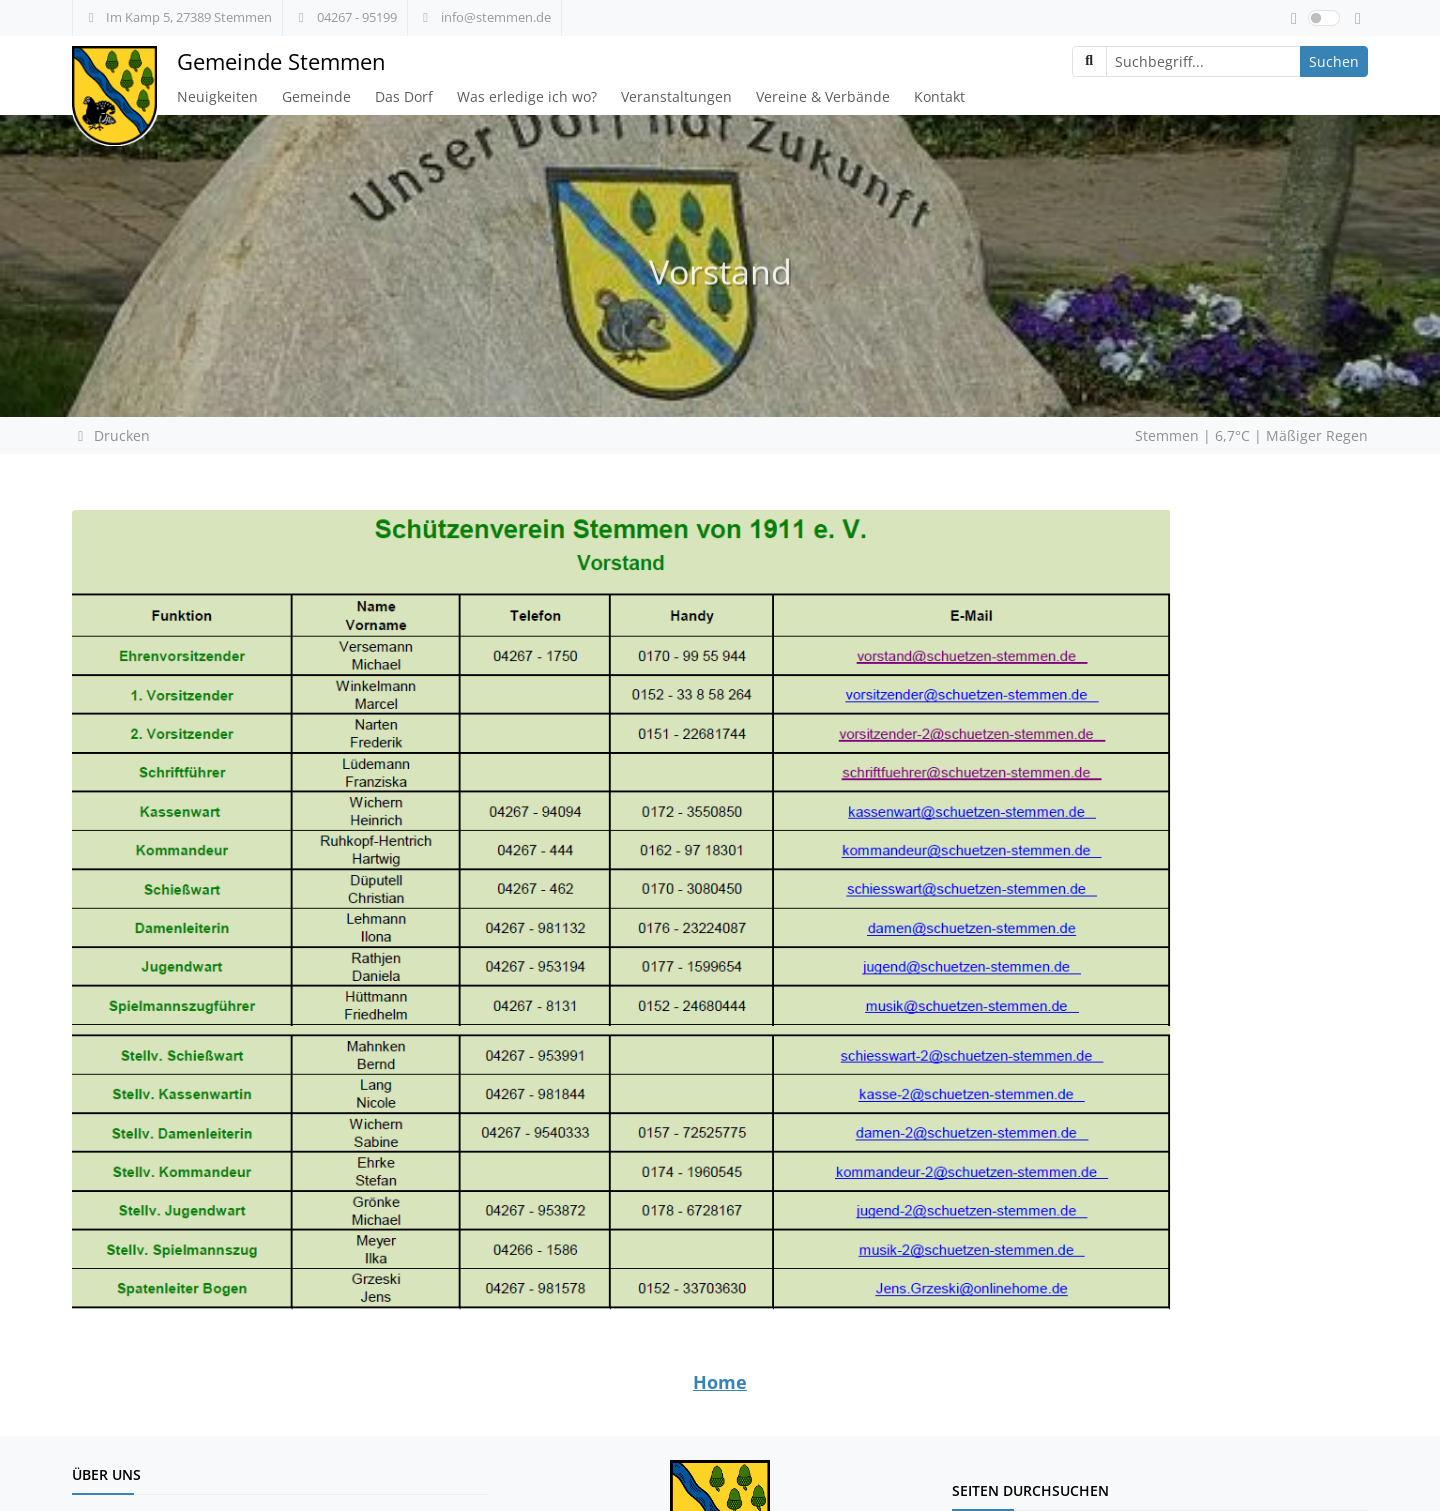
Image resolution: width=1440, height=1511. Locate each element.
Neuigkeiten (217, 96)
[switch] (1324, 18)
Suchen (1334, 61)
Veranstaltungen (676, 96)
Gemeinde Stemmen (281, 61)
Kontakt (939, 96)
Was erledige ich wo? (527, 96)
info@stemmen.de (484, 17)
